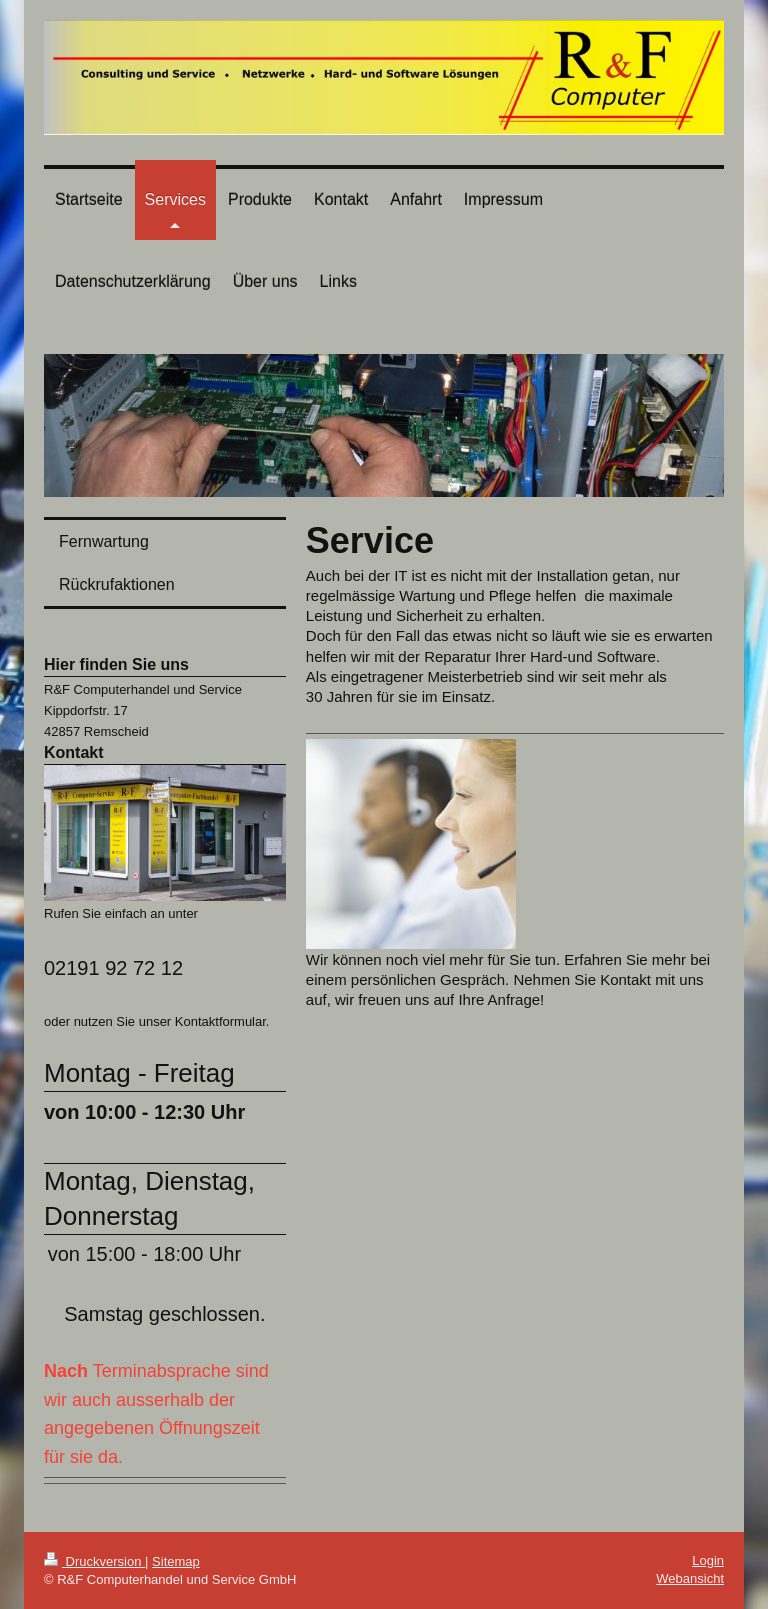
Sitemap (176, 1561)
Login (708, 1560)
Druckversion (94, 1561)
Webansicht (690, 1578)
